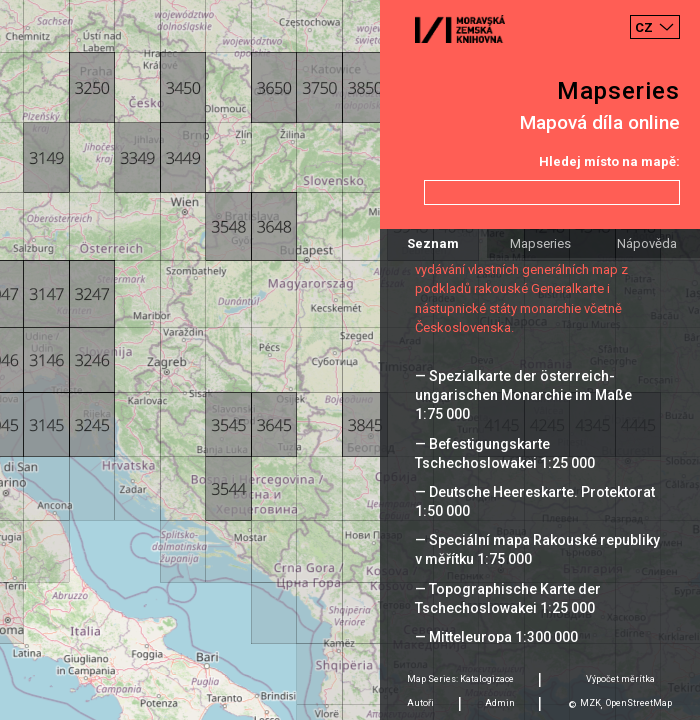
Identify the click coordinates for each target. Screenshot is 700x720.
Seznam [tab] (433, 243)
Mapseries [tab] (540, 243)
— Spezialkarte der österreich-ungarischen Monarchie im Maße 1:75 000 (523, 395)
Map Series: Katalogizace (460, 679)
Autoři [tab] (420, 703)
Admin (500, 703)
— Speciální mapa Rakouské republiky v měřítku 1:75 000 (537, 549)
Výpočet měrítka (620, 679)
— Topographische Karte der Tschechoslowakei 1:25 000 (508, 598)
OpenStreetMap (639, 703)
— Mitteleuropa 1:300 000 (496, 637)
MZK (590, 703)
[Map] (350, 360)
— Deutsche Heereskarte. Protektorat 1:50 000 (535, 501)
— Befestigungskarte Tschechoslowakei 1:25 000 (505, 453)
